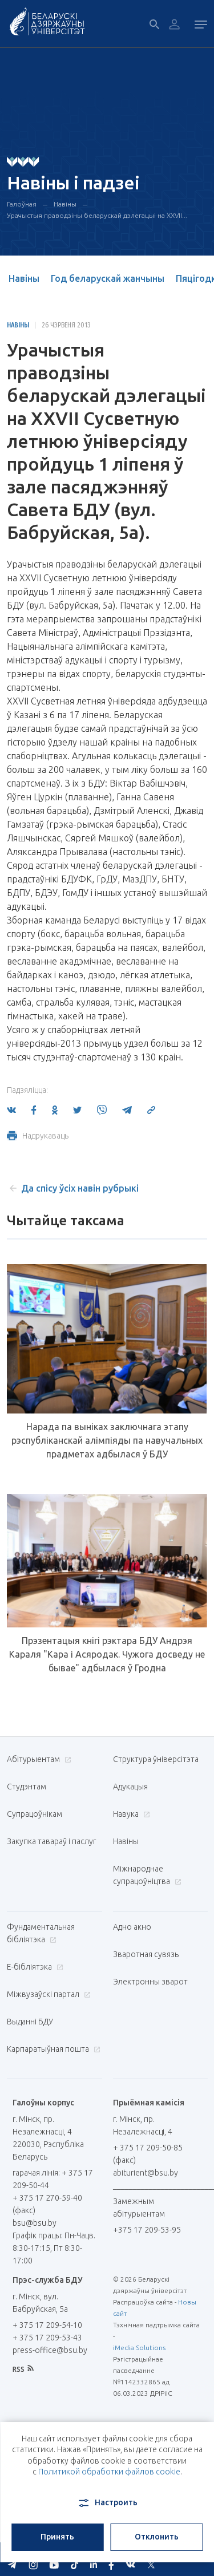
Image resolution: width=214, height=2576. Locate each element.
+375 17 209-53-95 (147, 2229)
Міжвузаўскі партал (47, 1994)
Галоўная (22, 204)
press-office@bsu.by (50, 2350)
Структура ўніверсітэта (156, 1759)
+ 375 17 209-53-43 (47, 2337)
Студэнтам (26, 1786)
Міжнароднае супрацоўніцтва (147, 1875)
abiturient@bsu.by (145, 2172)
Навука (130, 1813)
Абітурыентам (37, 1759)
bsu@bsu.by (34, 2222)
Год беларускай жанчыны (107, 278)
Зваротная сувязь (146, 1954)
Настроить (107, 2503)
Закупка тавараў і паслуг (51, 1841)
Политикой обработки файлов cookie (109, 2471)
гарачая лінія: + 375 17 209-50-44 (53, 2179)
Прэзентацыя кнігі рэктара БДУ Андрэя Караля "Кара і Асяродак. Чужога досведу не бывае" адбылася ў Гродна (107, 1654)
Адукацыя (130, 1786)
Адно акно (132, 1926)
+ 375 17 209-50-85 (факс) (148, 2154)
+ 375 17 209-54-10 (47, 2325)
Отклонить (157, 2536)
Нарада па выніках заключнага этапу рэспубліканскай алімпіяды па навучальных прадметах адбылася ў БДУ (107, 1440)
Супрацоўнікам (34, 1813)
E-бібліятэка (33, 1966)
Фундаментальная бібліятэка (41, 1933)
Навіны (65, 204)
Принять (57, 2536)
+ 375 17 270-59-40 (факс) (47, 2204)
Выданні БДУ (30, 2021)
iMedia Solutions (139, 2347)
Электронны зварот (150, 1981)
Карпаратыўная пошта (52, 2048)
